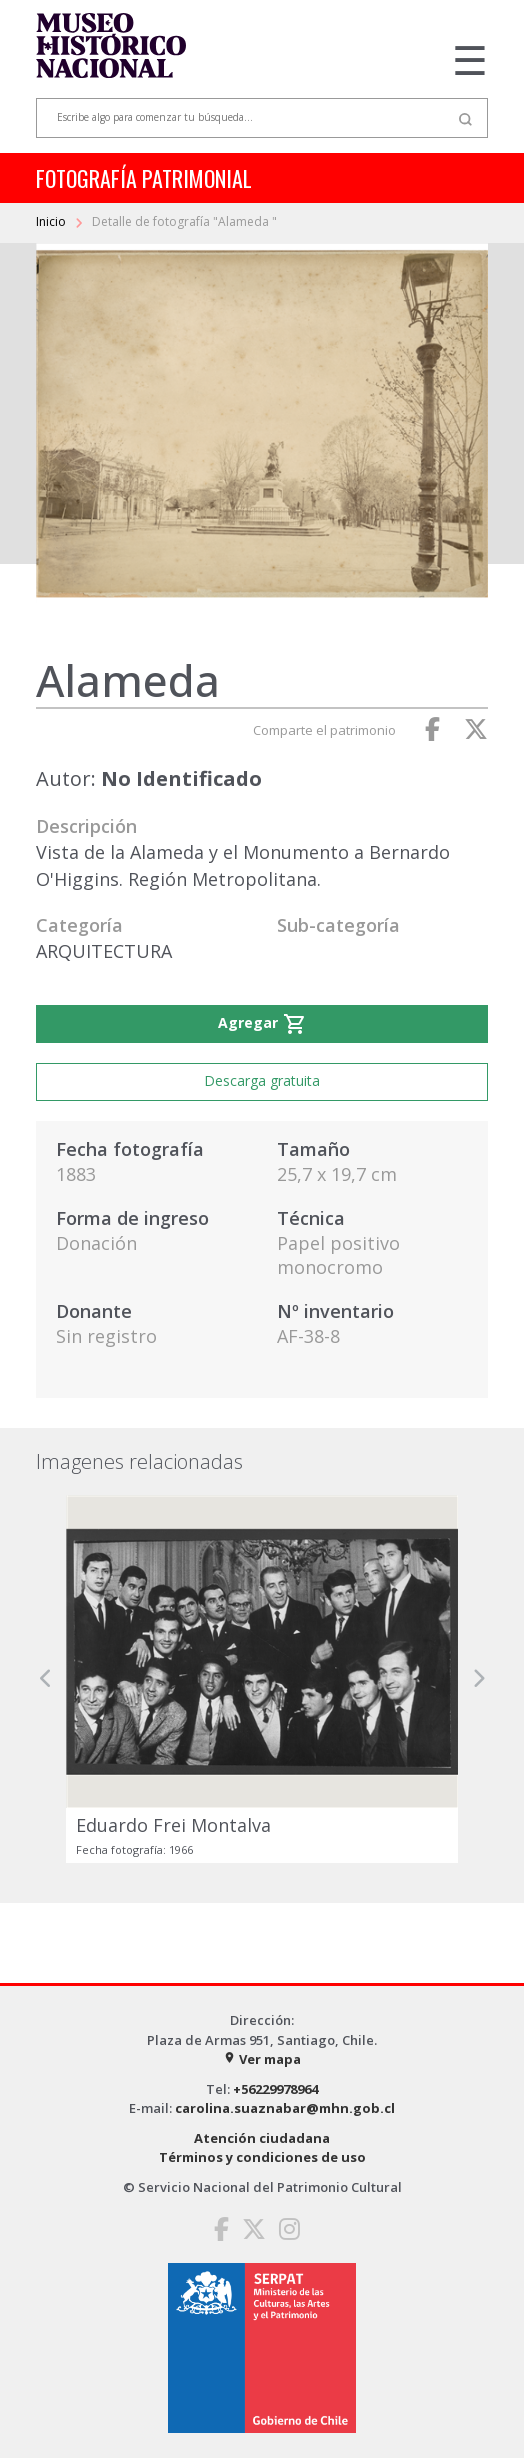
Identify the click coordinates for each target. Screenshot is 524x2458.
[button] (46, 1679)
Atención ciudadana (262, 2138)
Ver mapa (262, 2059)
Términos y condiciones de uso (262, 2157)
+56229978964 (275, 2089)
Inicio (52, 221)
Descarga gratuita (262, 1080)
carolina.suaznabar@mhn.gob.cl (285, 2108)
